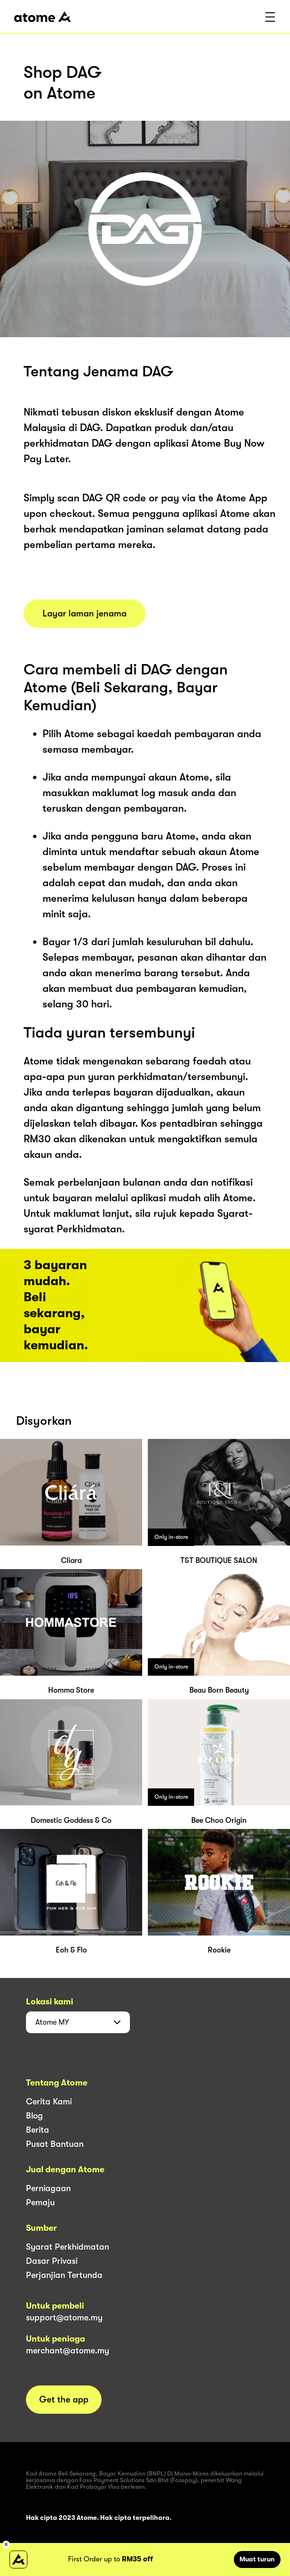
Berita (37, 2130)
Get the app (63, 2399)
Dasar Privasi (51, 2261)
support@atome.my (64, 2317)
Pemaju (40, 2202)
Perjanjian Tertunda (64, 2275)
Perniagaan (48, 2188)
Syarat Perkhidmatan (67, 2247)
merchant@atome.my (67, 2350)
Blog (34, 2115)
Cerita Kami (49, 2101)
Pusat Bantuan (55, 2144)
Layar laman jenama (85, 613)
